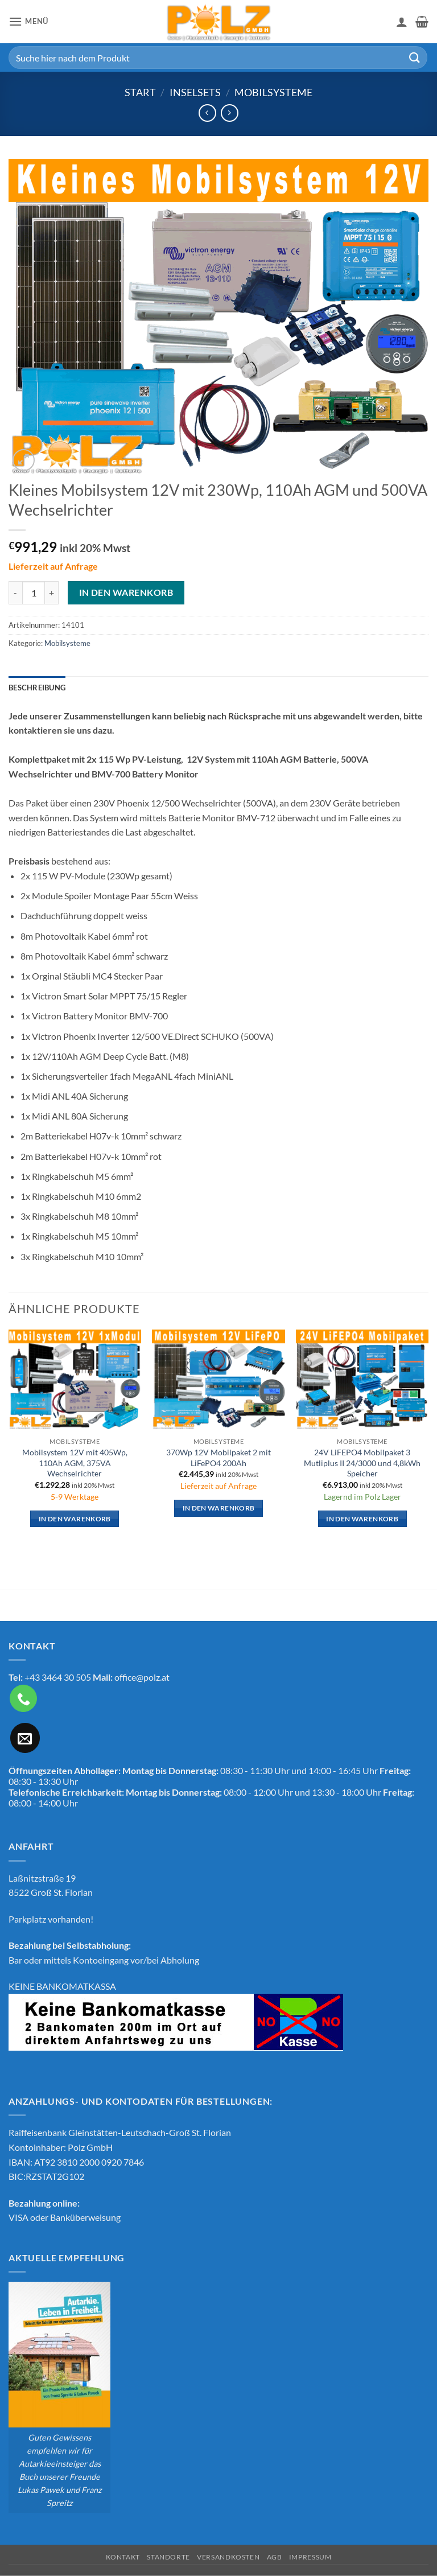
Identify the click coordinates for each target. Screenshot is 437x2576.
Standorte (168, 2557)
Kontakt (123, 2557)
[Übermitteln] (414, 57)
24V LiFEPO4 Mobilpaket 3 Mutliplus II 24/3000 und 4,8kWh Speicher (362, 1462)
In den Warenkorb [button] (75, 1518)
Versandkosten (228, 2557)
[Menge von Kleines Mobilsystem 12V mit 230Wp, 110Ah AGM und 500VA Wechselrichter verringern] (15, 592)
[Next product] (207, 113)
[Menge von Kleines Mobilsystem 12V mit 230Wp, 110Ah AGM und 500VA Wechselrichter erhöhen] (52, 592)
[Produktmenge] (33, 592)
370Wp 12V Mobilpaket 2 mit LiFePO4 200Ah (218, 1457)
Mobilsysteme (273, 92)
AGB (274, 2557)
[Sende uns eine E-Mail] (25, 1737)
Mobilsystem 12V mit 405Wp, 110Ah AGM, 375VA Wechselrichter (74, 1462)
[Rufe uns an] (23, 1698)
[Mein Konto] (401, 21)
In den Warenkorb (126, 592)
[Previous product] (229, 113)
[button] (28, 21)
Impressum (310, 2557)
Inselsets (195, 92)
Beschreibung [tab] (37, 687)
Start (140, 92)
